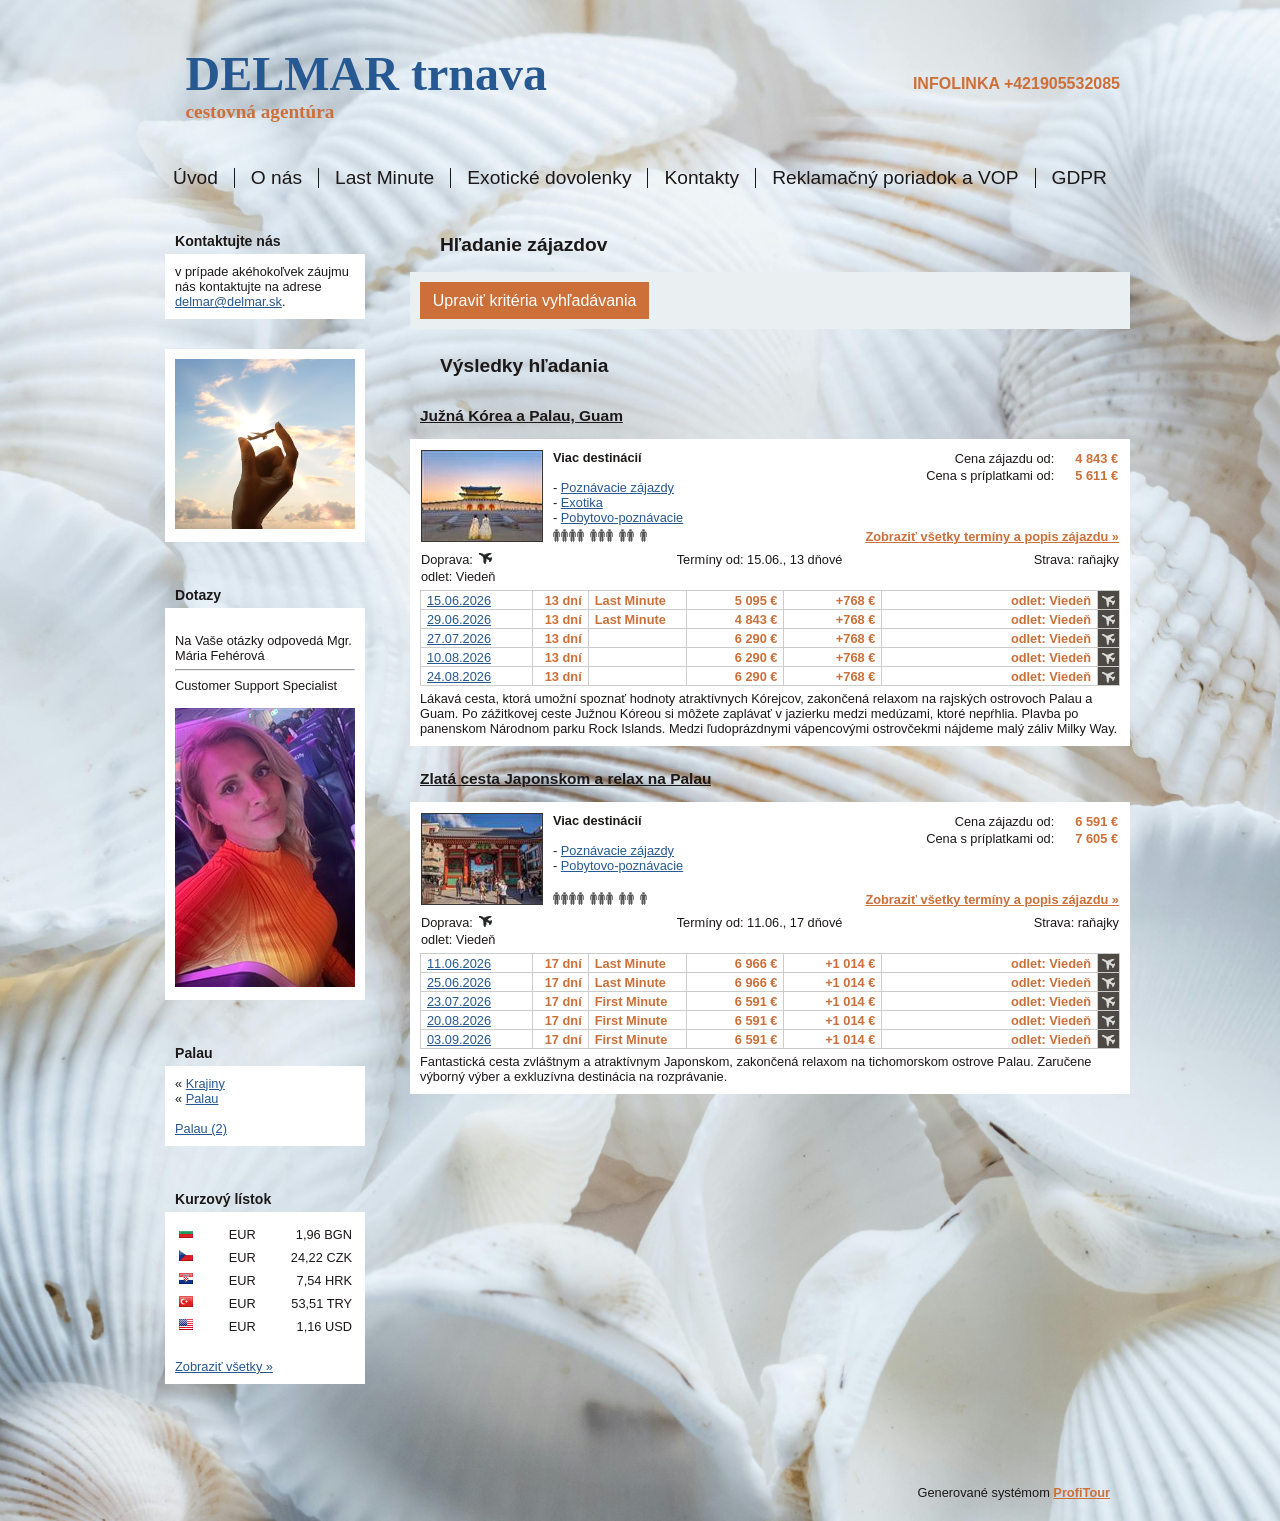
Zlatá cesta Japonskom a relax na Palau (565, 778)
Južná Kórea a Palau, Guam (521, 415)
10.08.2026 (459, 657)
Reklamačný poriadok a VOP (895, 178)
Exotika (582, 502)
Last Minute (384, 178)
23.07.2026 (459, 1001)
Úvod (195, 178)
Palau (202, 1098)
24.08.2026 (459, 676)
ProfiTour (1081, 1492)
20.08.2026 (459, 1020)
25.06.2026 (459, 982)
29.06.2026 (459, 619)
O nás (276, 178)
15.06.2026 (459, 600)
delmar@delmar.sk (228, 301)
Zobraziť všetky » (224, 1366)
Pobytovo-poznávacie (622, 517)
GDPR (1079, 178)
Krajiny (205, 1083)
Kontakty (701, 178)
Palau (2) (201, 1128)
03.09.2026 (459, 1039)
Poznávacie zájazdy (617, 487)
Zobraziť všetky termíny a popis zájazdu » (992, 536)
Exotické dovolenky (549, 178)
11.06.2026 (459, 963)
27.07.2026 (459, 638)
